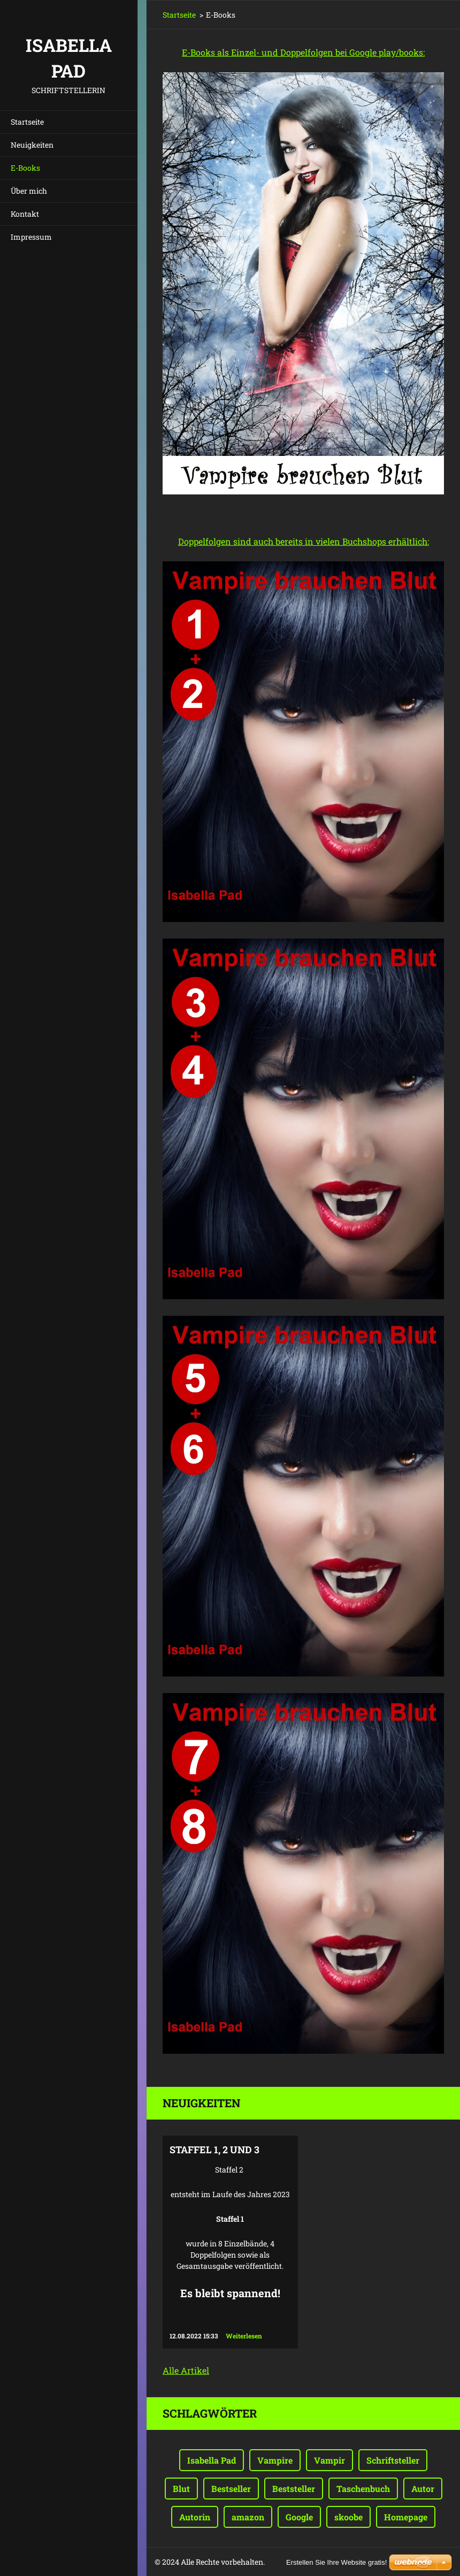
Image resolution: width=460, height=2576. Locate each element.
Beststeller (293, 2488)
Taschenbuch (363, 2488)
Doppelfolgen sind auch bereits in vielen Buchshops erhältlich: (303, 541)
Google (299, 2516)
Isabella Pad (211, 2460)
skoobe (348, 2516)
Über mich (29, 191)
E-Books (25, 168)
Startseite (27, 122)
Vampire (275, 2460)
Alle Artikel (186, 2370)
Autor (422, 2488)
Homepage (405, 2516)
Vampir (329, 2460)
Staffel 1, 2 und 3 (214, 2149)
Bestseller (231, 2488)
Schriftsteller (392, 2460)
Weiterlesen (244, 2335)
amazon (248, 2516)
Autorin (194, 2516)
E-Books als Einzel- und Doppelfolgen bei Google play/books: (303, 52)
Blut (181, 2488)
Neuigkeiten (32, 145)
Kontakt (25, 214)
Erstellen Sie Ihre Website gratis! (336, 2562)
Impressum (31, 237)
